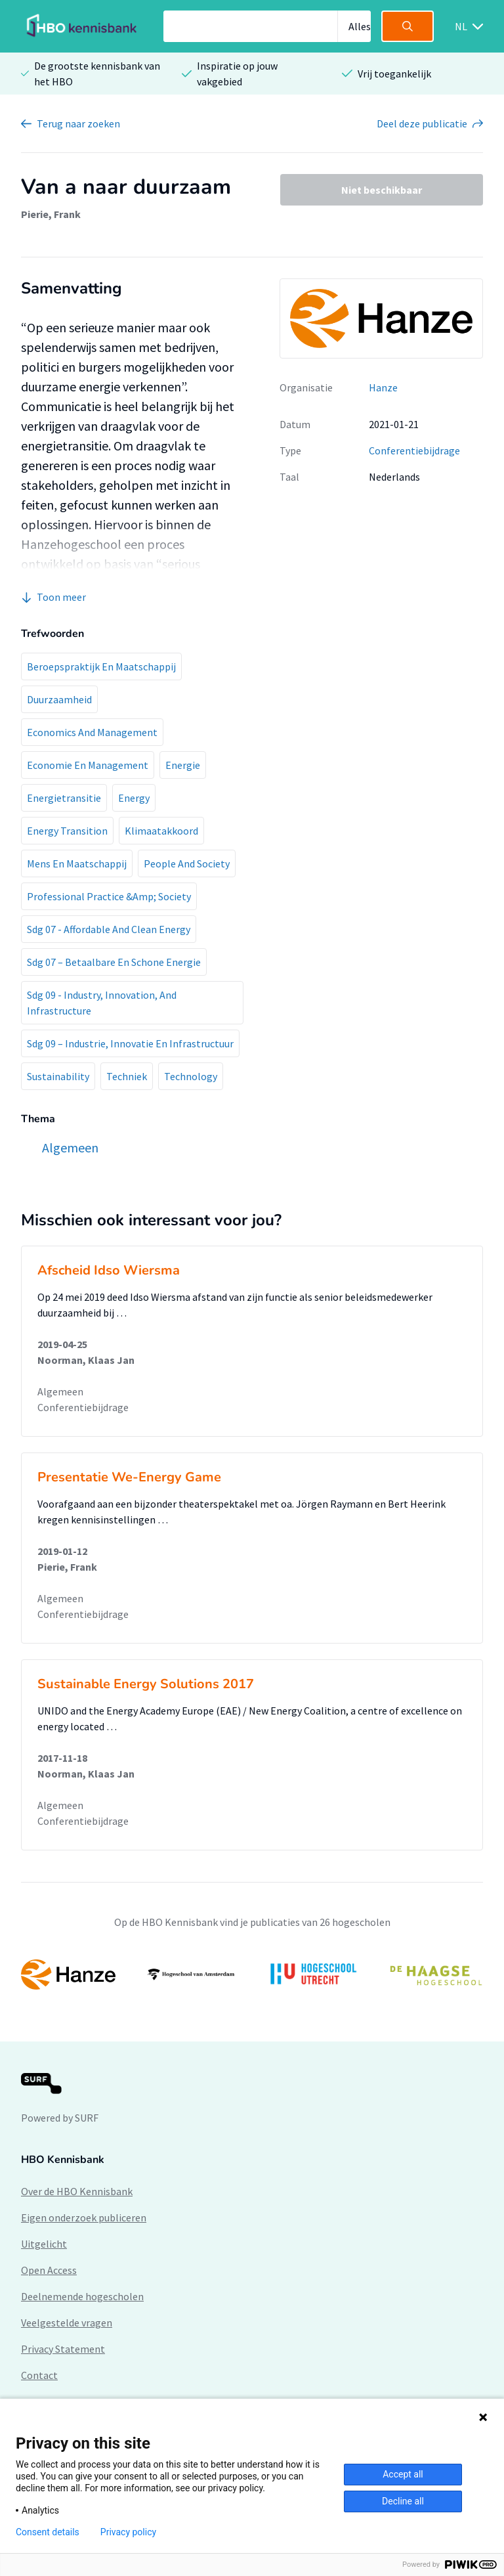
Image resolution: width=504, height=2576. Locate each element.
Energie (182, 765)
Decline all (403, 2501)
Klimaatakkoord (161, 830)
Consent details (47, 2532)
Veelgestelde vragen (66, 2322)
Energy (134, 797)
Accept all (403, 2474)
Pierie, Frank (51, 214)
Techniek (126, 1076)
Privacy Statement (63, 2348)
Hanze (383, 387)
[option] (252, 1974)
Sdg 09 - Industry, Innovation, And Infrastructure (102, 1002)
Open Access (49, 2270)
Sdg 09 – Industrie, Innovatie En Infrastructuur (130, 1043)
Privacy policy (128, 2532)
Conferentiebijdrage (414, 450)
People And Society (187, 863)
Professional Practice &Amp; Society (109, 896)
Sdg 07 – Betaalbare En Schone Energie (114, 962)
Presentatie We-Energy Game (129, 1477)
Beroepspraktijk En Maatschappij (101, 666)
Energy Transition (67, 830)
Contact (39, 2375)
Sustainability (58, 1076)
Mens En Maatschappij (77, 863)
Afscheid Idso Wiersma (108, 1270)
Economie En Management (87, 765)
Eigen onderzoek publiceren (83, 2217)
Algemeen (60, 1391)
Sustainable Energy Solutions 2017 (145, 1684)
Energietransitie (64, 797)
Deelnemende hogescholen (82, 2296)
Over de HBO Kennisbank (77, 2191)
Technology (190, 1076)
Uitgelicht (44, 2243)
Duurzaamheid (59, 699)
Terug (78, 123)
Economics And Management (92, 732)
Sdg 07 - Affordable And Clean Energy (108, 929)
